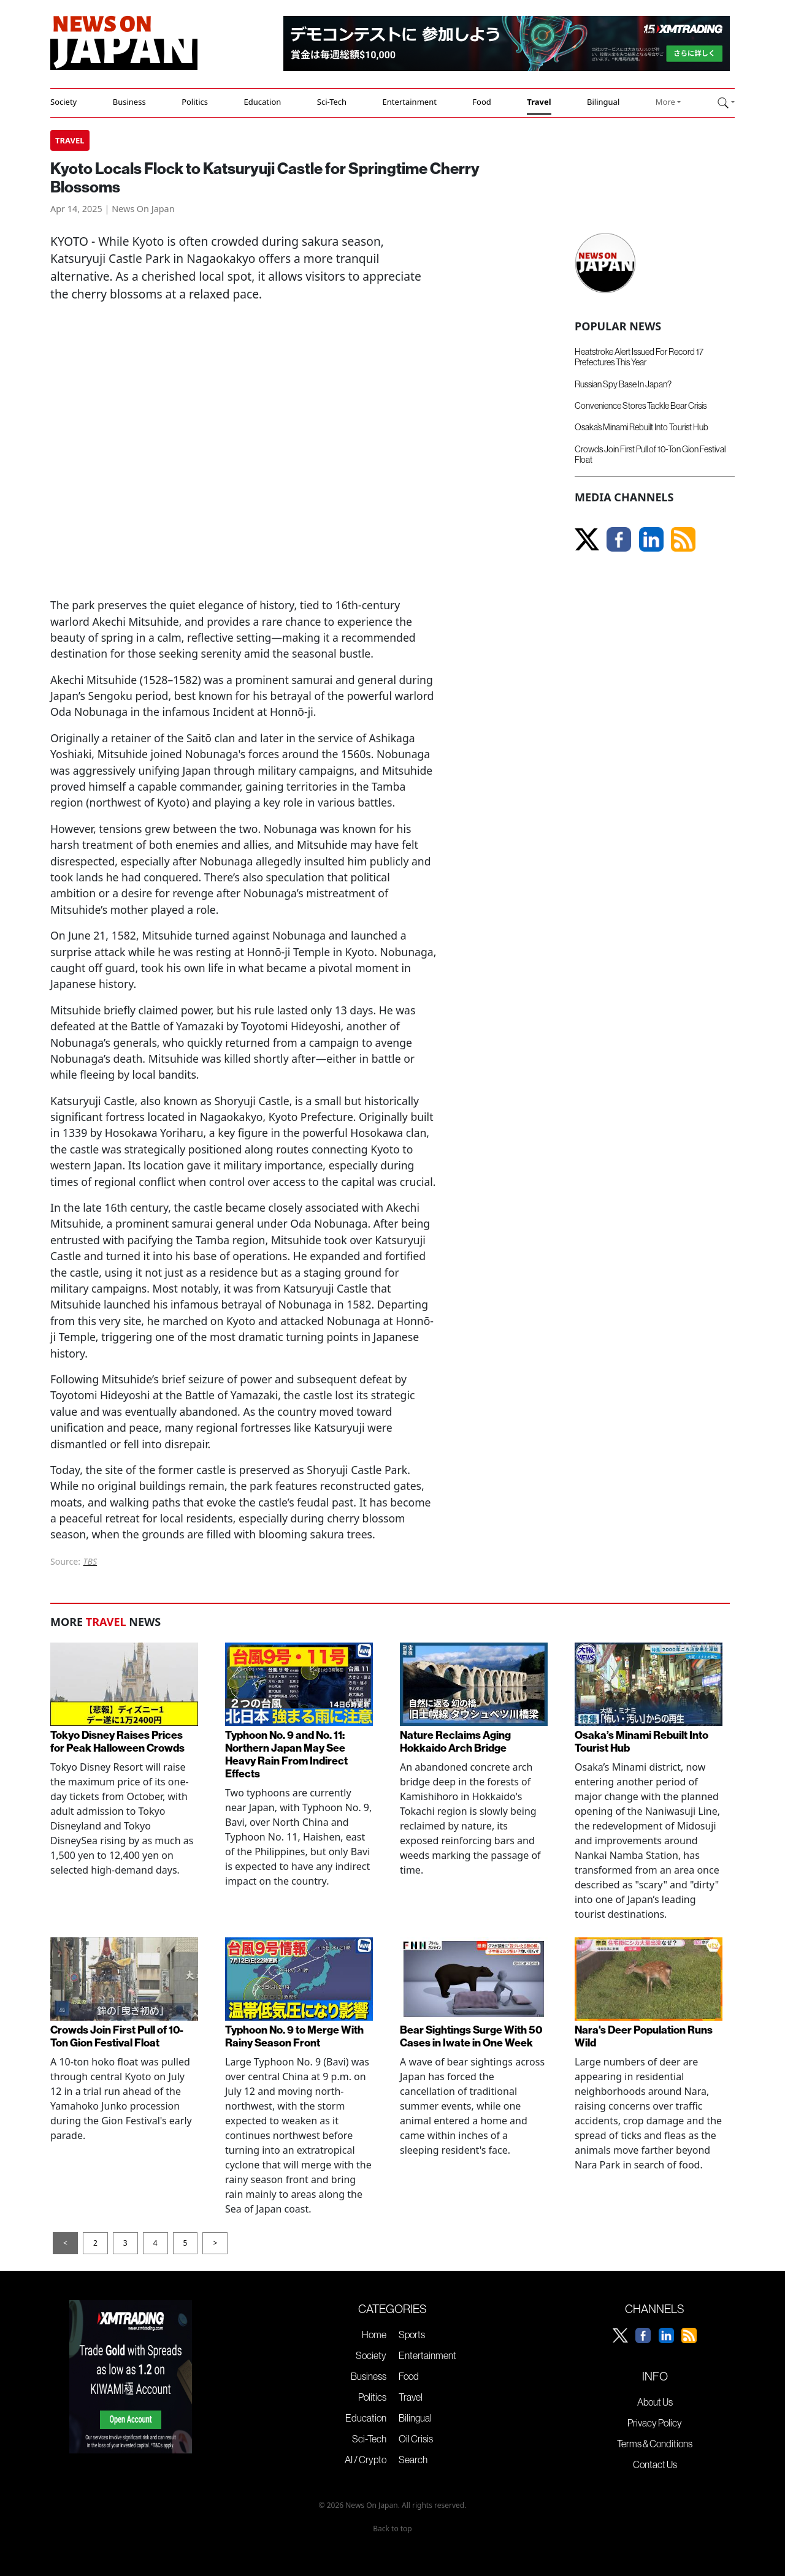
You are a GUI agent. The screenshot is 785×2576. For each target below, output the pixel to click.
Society (63, 101)
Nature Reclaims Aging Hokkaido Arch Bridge (455, 1742)
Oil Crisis (416, 2438)
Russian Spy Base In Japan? (623, 384)
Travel (539, 101)
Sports (412, 2334)
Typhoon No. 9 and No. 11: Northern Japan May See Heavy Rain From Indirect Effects (286, 1754)
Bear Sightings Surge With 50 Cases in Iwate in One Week (471, 2037)
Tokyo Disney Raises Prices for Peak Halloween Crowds (117, 1742)
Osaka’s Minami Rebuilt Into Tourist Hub (641, 427)
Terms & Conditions (654, 2443)
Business (129, 101)
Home (374, 2334)
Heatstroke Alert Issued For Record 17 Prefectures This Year (639, 357)
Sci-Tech (332, 101)
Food (481, 101)
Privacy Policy (654, 2422)
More (665, 101)
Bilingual (603, 101)
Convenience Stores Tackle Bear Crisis (640, 406)
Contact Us (655, 2464)
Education (262, 101)
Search (413, 2459)
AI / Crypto (365, 2459)
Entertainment (410, 101)
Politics (195, 101)
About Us (655, 2401)
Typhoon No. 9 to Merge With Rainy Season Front (294, 2037)
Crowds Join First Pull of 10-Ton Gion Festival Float (116, 2037)
